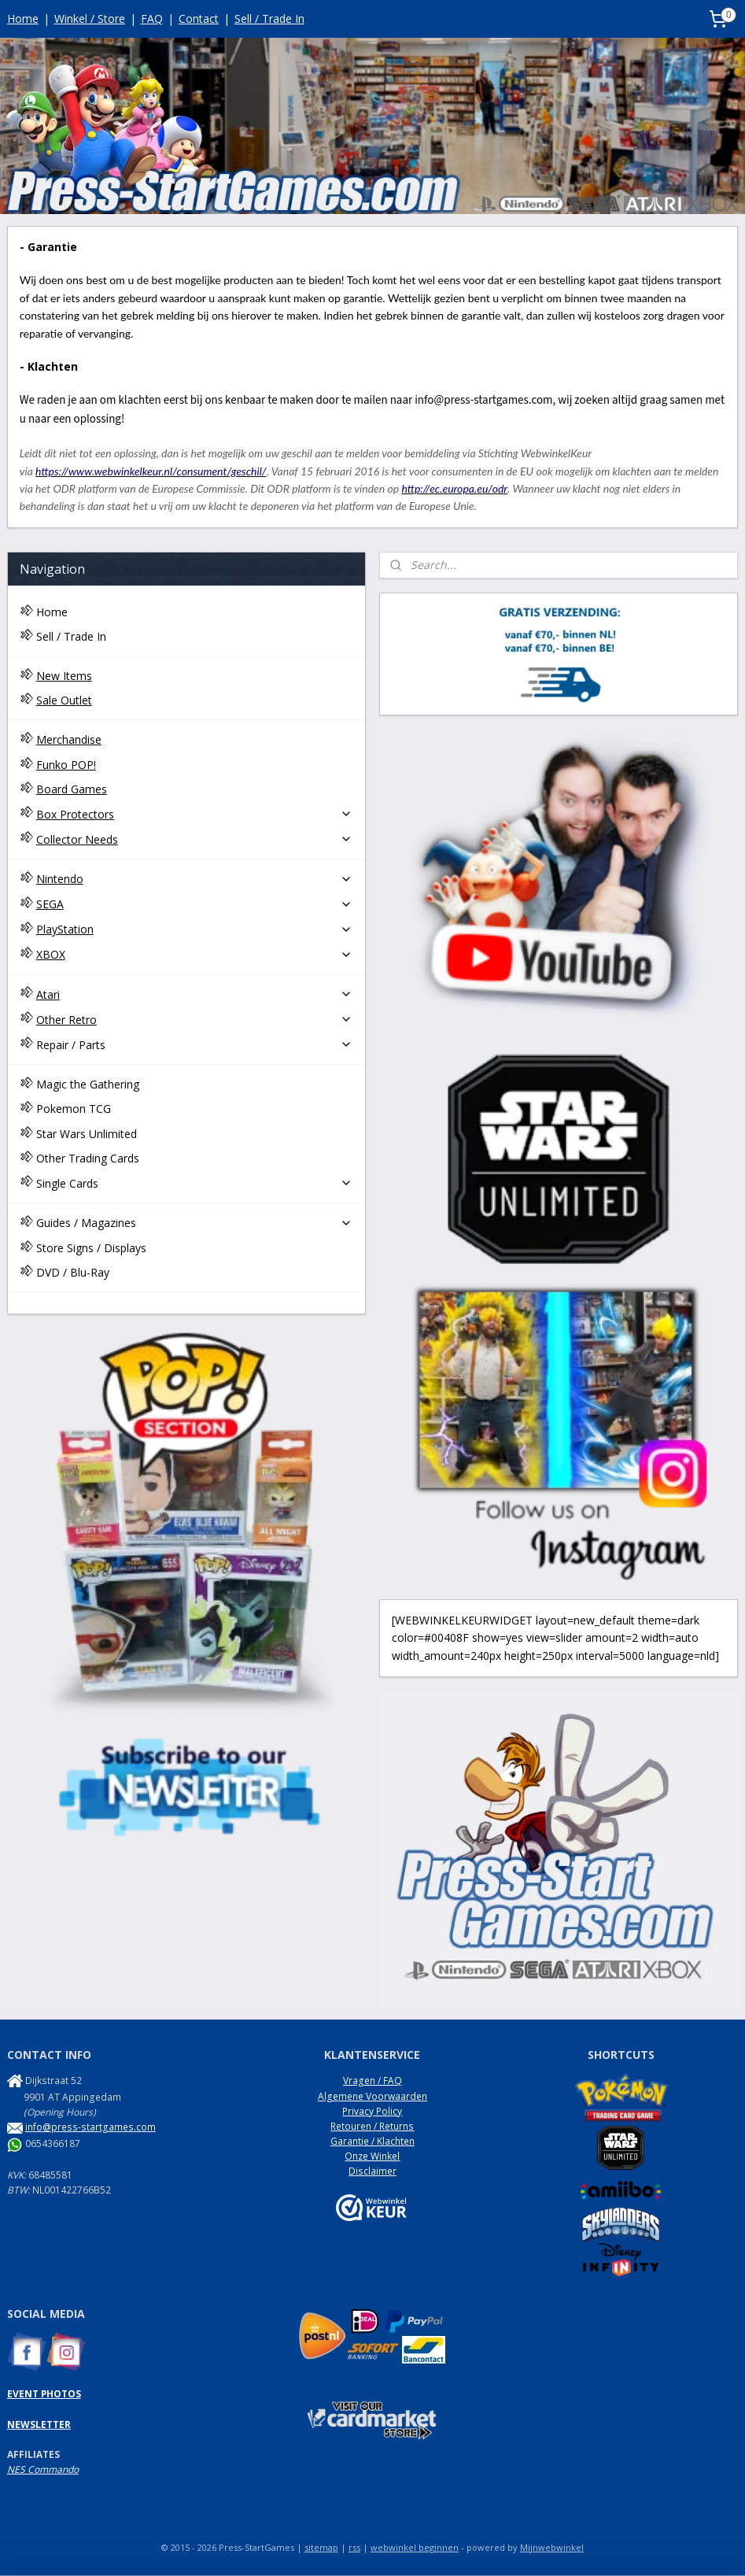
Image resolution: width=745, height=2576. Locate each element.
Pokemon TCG (73, 1108)
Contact (199, 18)
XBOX (194, 954)
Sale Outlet (64, 700)
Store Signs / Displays (91, 1247)
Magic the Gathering (87, 1084)
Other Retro (194, 1019)
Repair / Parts (194, 1044)
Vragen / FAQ (372, 2080)
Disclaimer (372, 2171)
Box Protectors (194, 814)
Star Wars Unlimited (86, 1133)
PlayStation (194, 929)
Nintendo (194, 878)
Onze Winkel (372, 2156)
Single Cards (194, 1183)
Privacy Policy (372, 2111)
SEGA (194, 903)
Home (23, 18)
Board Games (71, 789)
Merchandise (68, 739)
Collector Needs (194, 839)
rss (354, 2547)
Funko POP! (66, 764)
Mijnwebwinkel (552, 2547)
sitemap (321, 2547)
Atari (194, 994)
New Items (64, 675)
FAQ (152, 18)
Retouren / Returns (372, 2126)
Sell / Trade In (269, 18)
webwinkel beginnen (415, 2547)
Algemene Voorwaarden (372, 2096)
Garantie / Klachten (372, 2141)
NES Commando (43, 2469)
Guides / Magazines (194, 1222)
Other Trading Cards (87, 1158)
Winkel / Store (89, 18)
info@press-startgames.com (90, 2127)
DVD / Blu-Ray (72, 1272)
